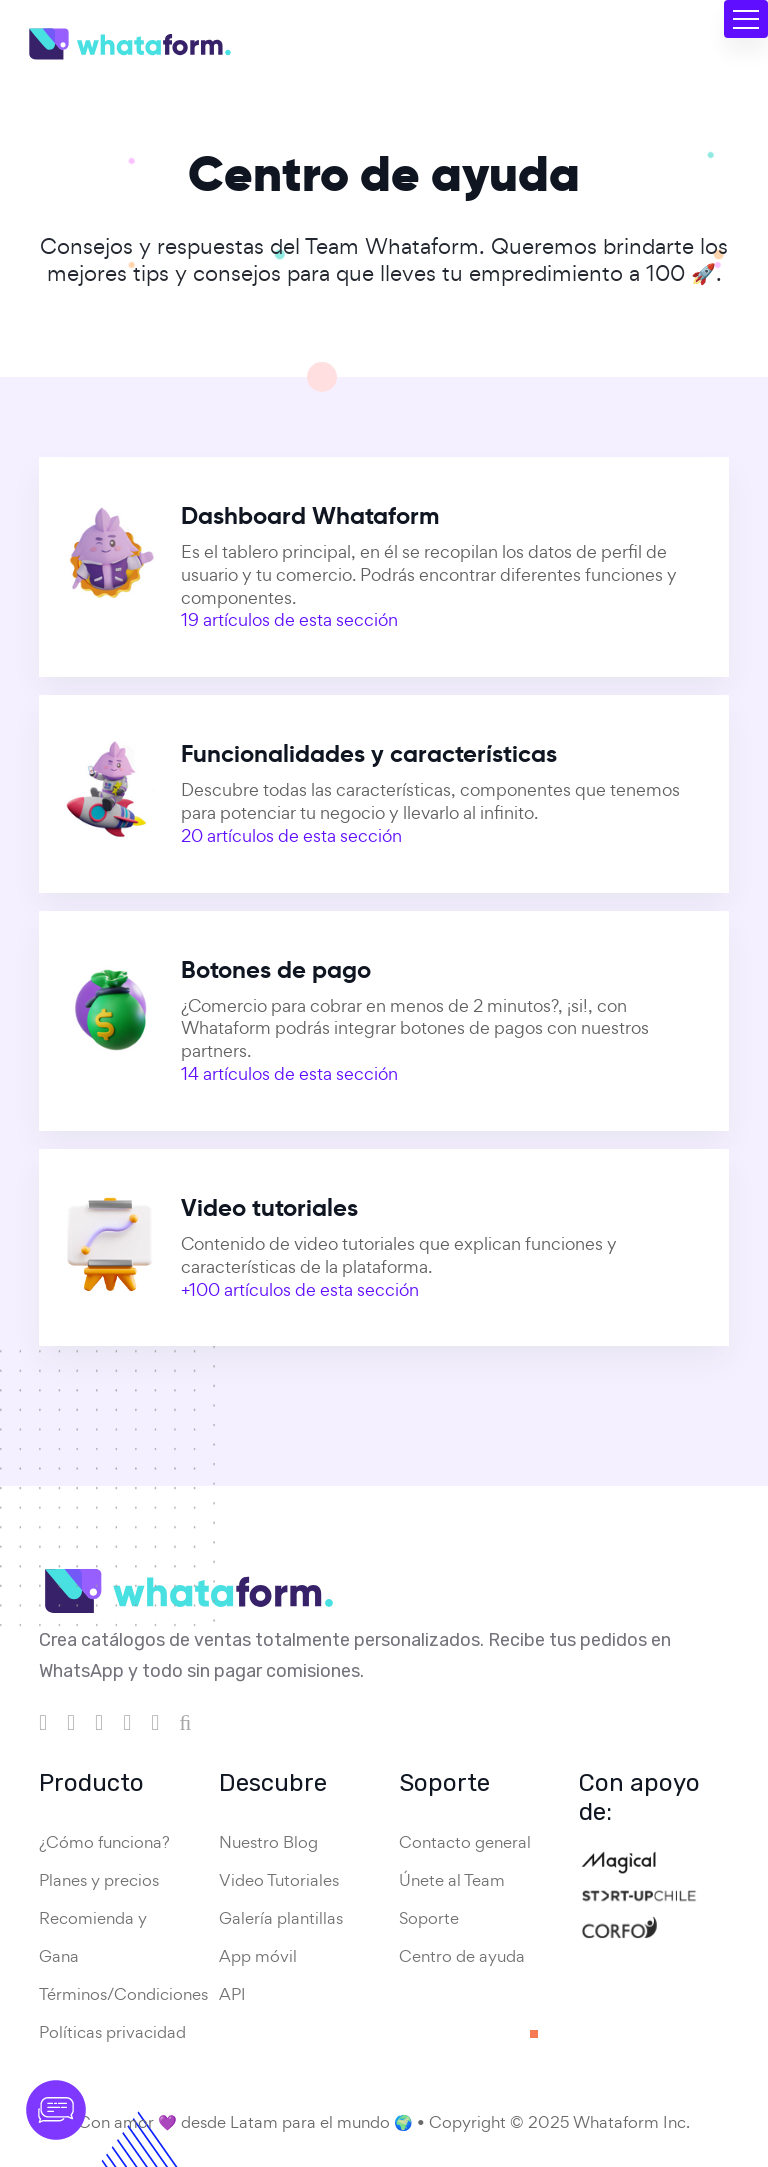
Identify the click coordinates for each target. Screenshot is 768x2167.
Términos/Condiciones (123, 1994)
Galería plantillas (281, 1918)
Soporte (429, 1918)
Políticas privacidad (112, 2032)
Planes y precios (99, 1880)
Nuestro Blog (268, 1842)
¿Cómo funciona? (104, 1842)
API (232, 1994)
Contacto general (465, 1842)
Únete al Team (452, 1880)
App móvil (258, 1956)
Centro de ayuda (462, 1956)
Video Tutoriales (279, 1880)
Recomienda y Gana (93, 1937)
